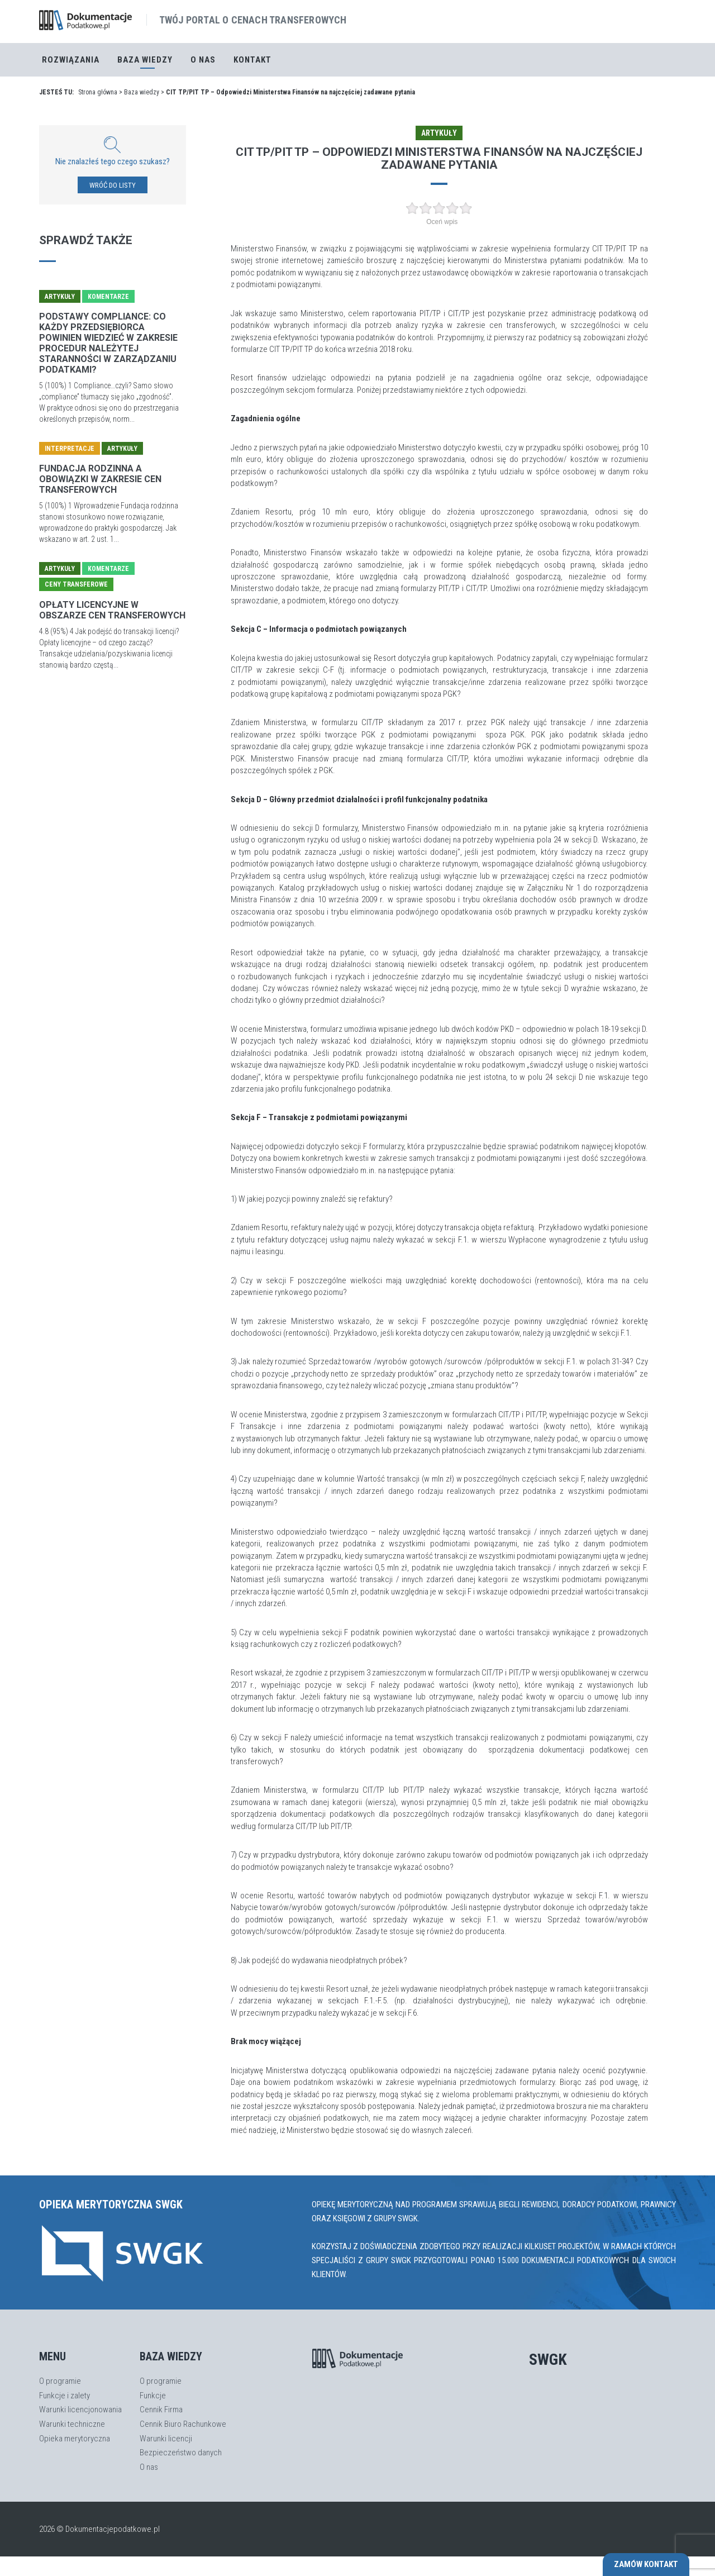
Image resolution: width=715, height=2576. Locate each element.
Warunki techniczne (72, 2424)
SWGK (548, 2359)
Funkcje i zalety (64, 2396)
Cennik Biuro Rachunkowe (183, 2424)
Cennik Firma (161, 2409)
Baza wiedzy (141, 92)
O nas (203, 60)
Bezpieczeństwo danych (181, 2453)
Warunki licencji (166, 2439)
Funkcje (153, 2396)
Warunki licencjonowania (80, 2409)
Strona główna (97, 92)
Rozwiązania (70, 60)
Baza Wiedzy (145, 60)
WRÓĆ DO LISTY (112, 185)
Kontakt (252, 60)
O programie (60, 2381)
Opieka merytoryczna (74, 2439)
